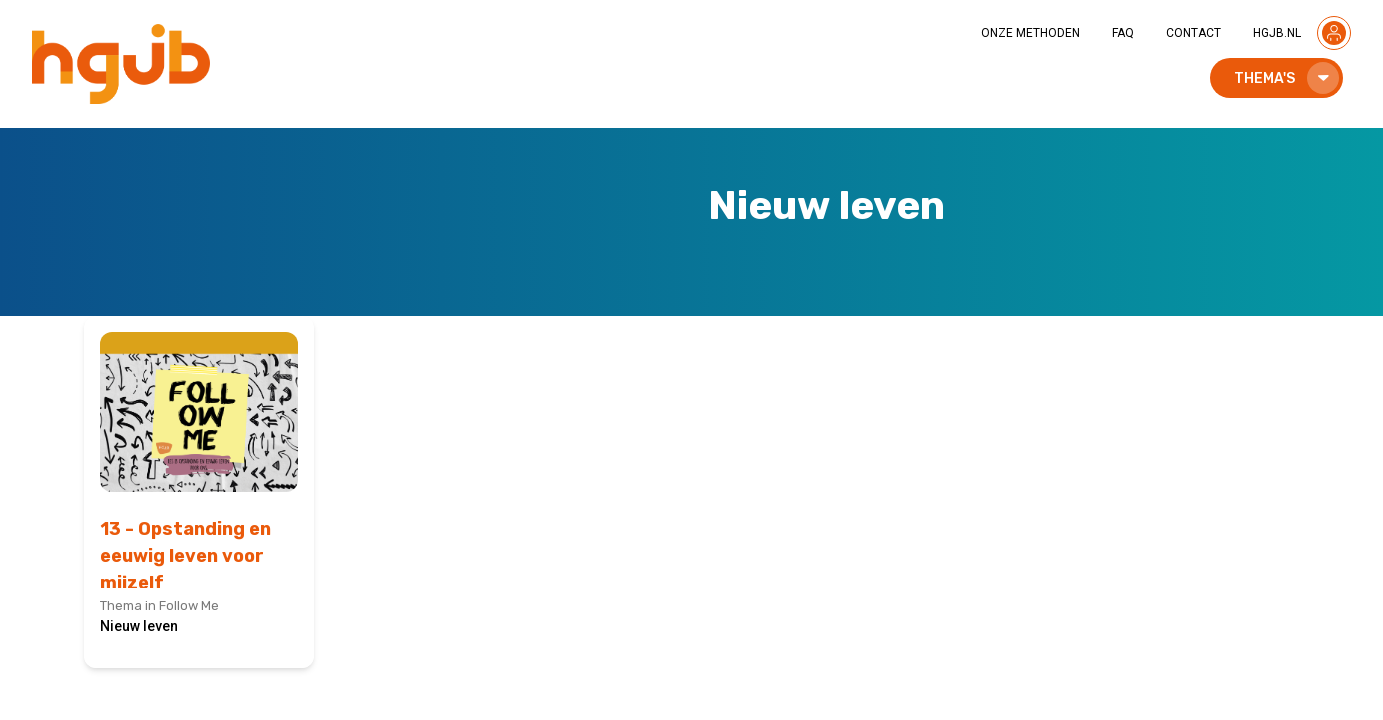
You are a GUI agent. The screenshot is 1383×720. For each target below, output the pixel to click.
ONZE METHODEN (1030, 33)
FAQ (1123, 33)
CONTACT (1193, 33)
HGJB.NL (1277, 33)
